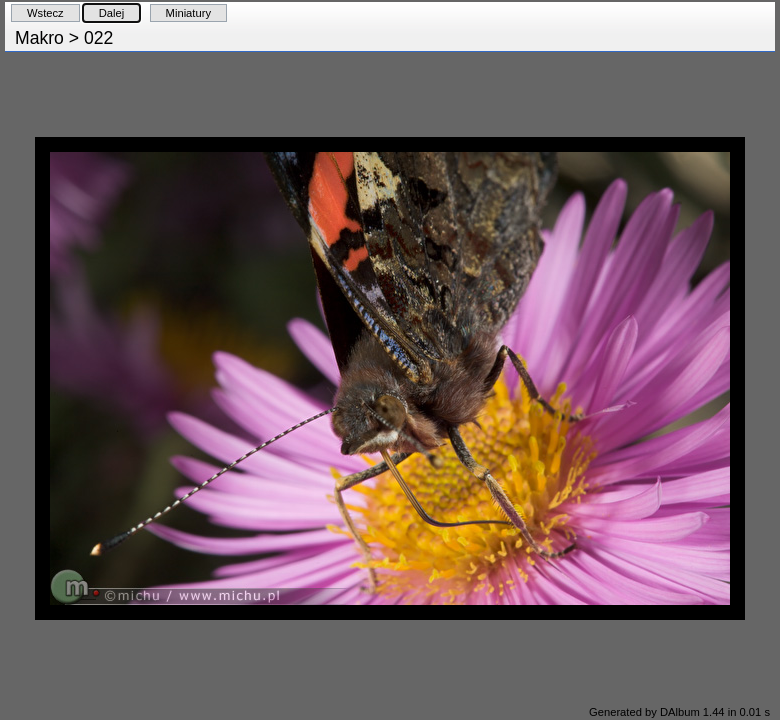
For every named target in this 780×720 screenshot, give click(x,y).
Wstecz (45, 13)
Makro (39, 38)
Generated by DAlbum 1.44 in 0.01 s (679, 712)
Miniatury (188, 13)
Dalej (112, 13)
